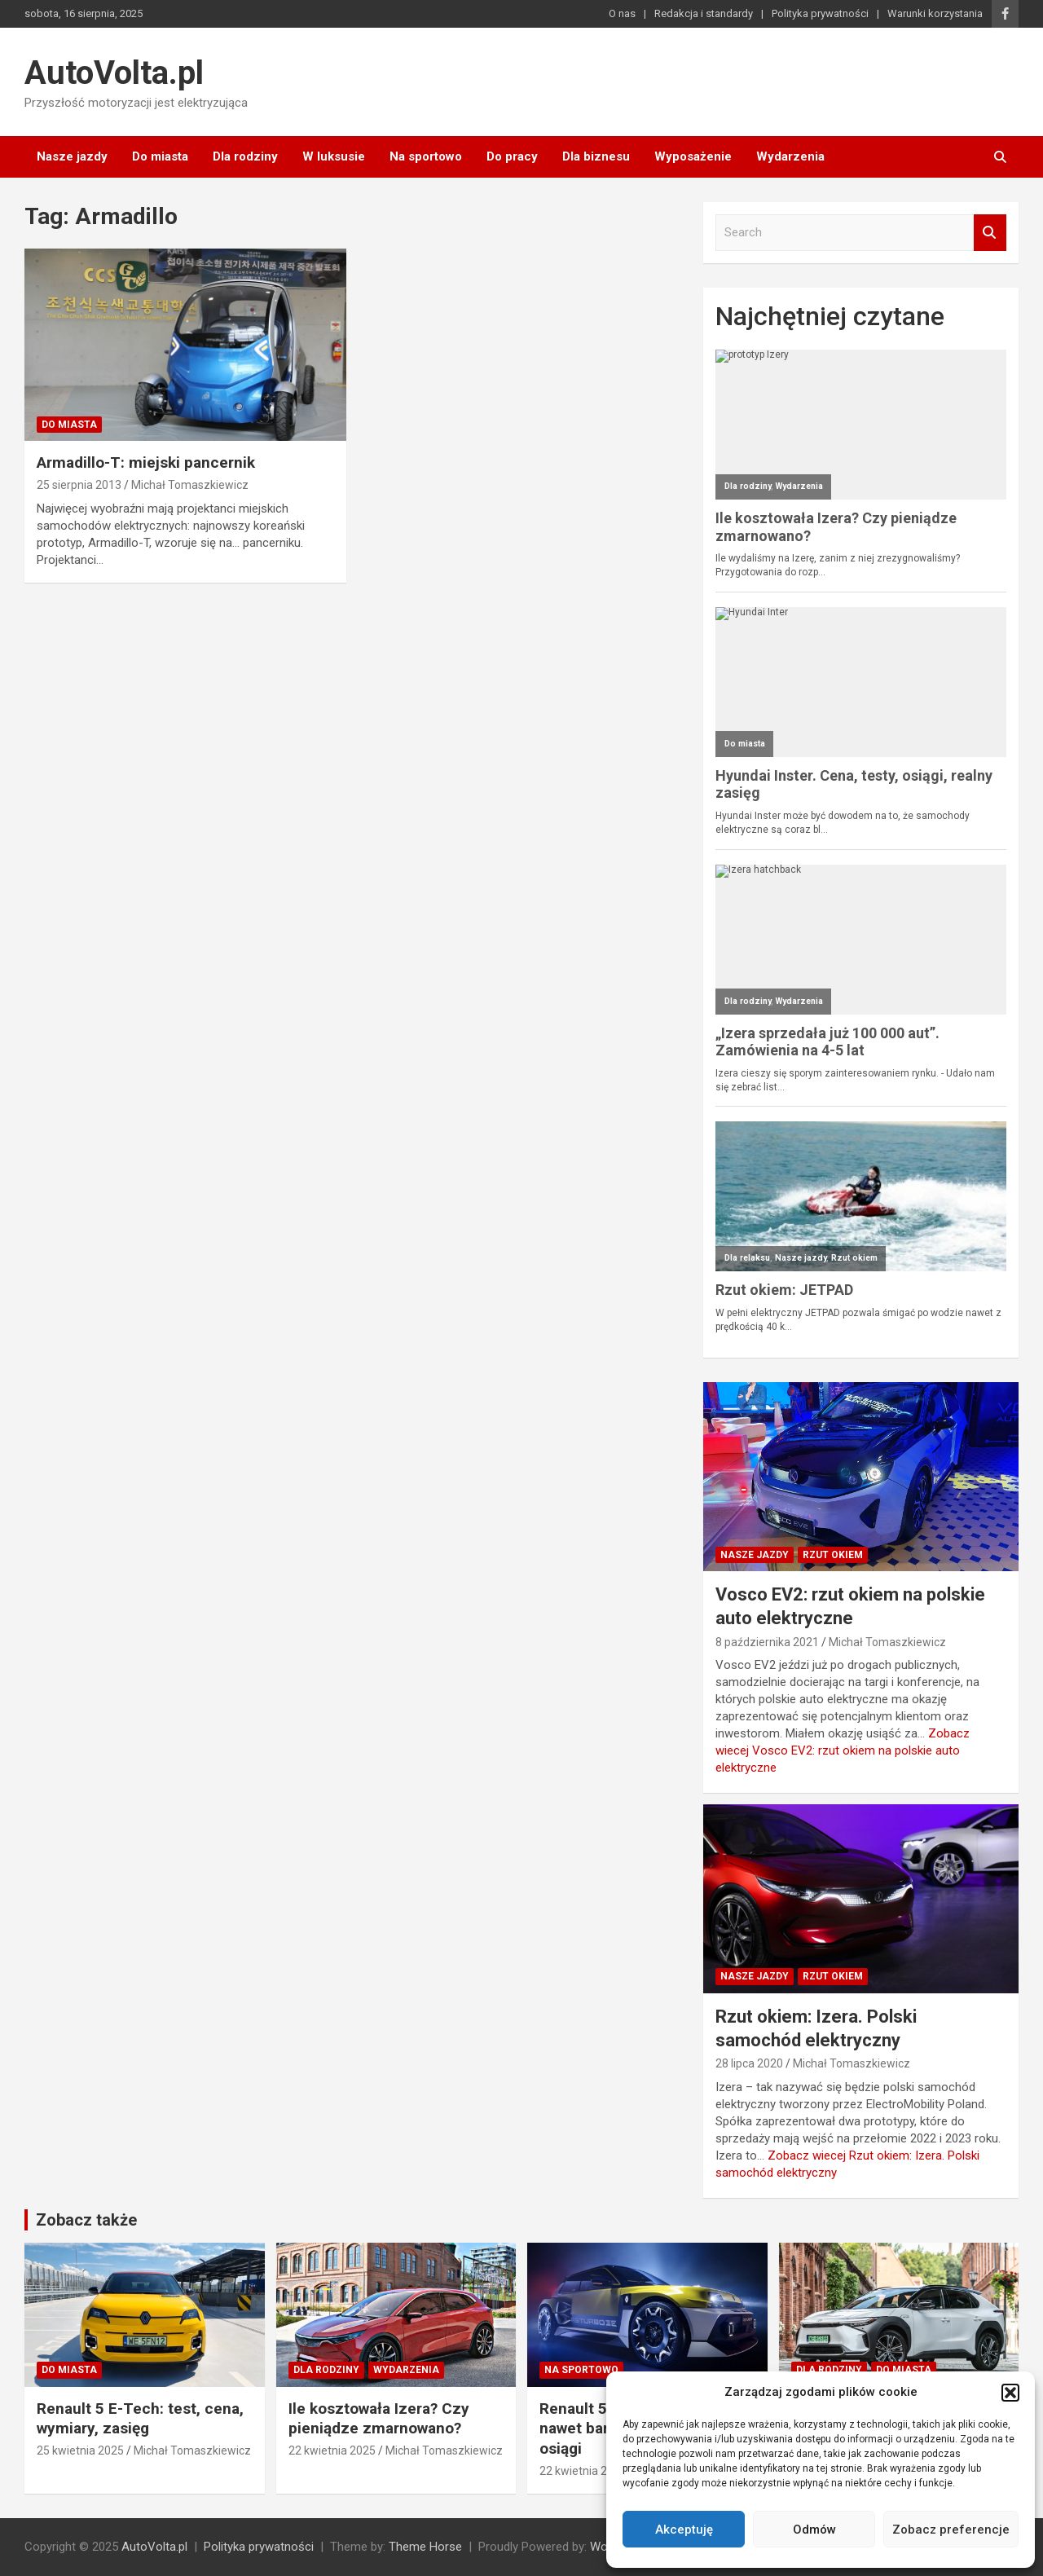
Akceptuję (684, 2529)
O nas (622, 13)
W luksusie (333, 156)
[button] (1010, 2392)
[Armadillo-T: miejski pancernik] (185, 345)
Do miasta (160, 156)
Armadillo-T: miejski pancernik (146, 462)
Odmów (814, 2529)
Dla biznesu (596, 156)
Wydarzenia (790, 156)
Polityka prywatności (820, 13)
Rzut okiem (833, 1555)
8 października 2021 (767, 1642)
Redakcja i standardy (703, 13)
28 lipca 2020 (749, 2063)
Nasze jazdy (72, 156)
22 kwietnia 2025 (332, 2450)
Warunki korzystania (935, 13)
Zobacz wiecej (842, 1750)
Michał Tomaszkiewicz (190, 484)
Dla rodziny (245, 156)
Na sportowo (425, 156)
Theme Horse (425, 2546)
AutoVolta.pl (114, 73)
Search (990, 232)
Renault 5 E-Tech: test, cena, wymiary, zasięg (140, 2418)
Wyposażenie (693, 156)
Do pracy (512, 156)
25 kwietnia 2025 (80, 2450)
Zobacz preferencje (951, 2529)
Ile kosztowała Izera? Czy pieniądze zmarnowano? (378, 2418)
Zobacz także (86, 2220)
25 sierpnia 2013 (79, 484)
